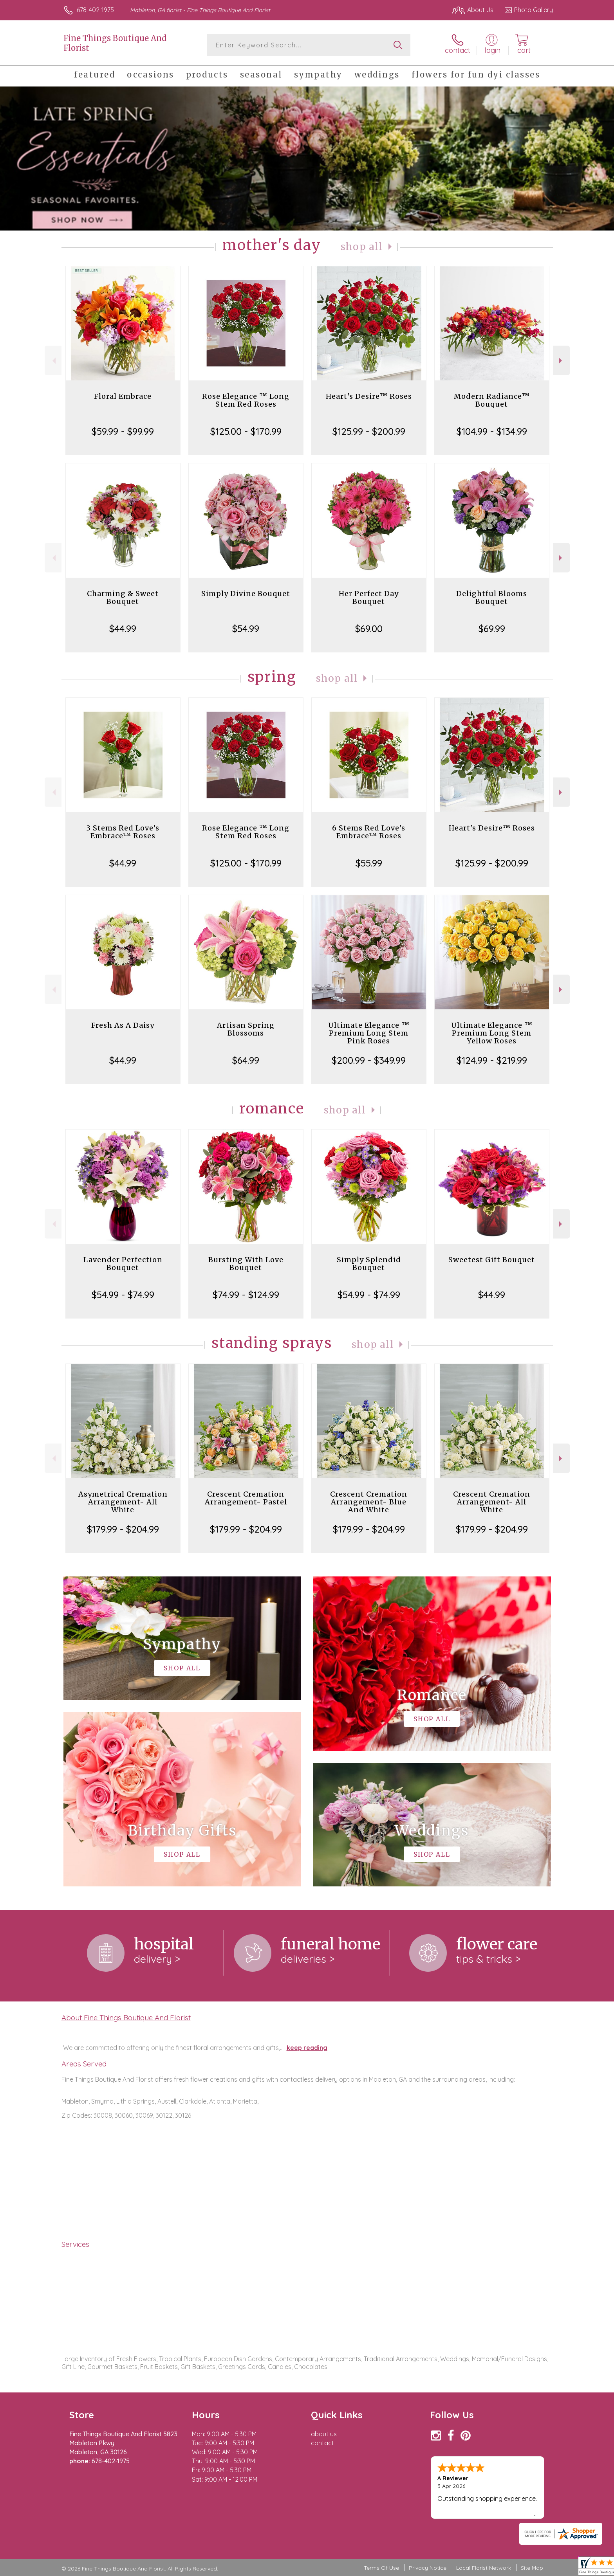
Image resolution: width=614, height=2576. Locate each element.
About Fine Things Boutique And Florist (126, 2017)
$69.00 (369, 628)
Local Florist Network (483, 2567)
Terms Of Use (381, 2567)
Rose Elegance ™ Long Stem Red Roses (245, 400)
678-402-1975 (95, 10)
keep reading (307, 2048)
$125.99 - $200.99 (368, 431)
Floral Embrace (123, 396)
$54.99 (245, 628)
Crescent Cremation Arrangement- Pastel (246, 1498)
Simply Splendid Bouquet (369, 1263)
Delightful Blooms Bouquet (491, 597)
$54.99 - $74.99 (123, 1295)
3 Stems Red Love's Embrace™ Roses (122, 831)
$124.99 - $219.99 (492, 1060)
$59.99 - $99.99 (123, 431)
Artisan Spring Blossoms (245, 1029)
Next (561, 360)
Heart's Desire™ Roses (369, 396)
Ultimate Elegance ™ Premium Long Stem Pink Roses (369, 1033)
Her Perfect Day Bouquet (369, 597)
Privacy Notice (427, 2567)
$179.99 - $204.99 (123, 1529)
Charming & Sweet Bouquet (123, 597)
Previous (53, 360)
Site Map (532, 2567)
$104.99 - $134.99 (492, 431)
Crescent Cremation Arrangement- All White (491, 1502)
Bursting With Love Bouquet (246, 1263)
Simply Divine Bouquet (245, 593)
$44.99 (122, 628)
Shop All (362, 247)
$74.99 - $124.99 (246, 1295)
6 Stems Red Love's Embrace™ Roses (368, 831)
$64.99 (245, 1060)
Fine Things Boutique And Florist (114, 43)
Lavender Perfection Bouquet (123, 1263)
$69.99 (492, 628)
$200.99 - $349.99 (369, 1060)
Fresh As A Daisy (122, 1025)
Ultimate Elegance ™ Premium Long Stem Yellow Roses (492, 1033)
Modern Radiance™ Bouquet (492, 400)
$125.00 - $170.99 (246, 431)
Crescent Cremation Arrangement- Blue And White (368, 1502)
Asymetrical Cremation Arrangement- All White (123, 1502)
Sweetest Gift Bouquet (491, 1259)
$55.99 (369, 863)
